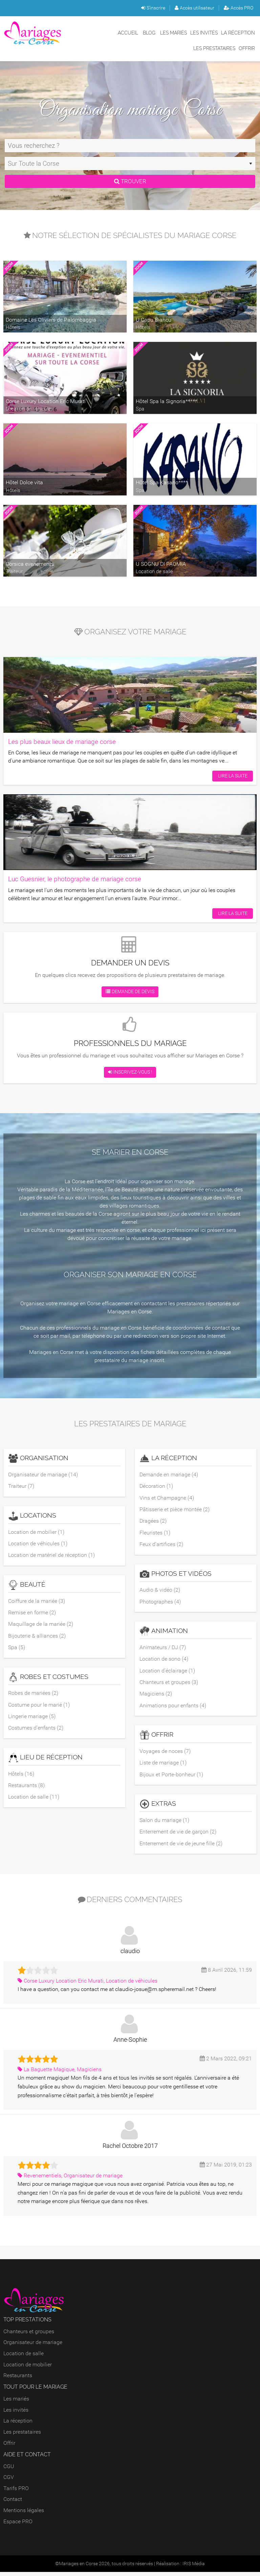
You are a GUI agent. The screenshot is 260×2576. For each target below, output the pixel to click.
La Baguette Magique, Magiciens (60, 2073)
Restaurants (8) (26, 1788)
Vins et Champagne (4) (166, 1498)
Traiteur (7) (21, 1486)
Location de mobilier (27, 2368)
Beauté (26, 1586)
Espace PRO (17, 2525)
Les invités (204, 33)
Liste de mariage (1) (163, 1766)
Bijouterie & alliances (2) (37, 1637)
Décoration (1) (156, 1486)
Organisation (38, 1458)
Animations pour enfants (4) (172, 1708)
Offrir (247, 48)
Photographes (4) (160, 1603)
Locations (32, 1516)
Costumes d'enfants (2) (35, 1730)
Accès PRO (238, 8)
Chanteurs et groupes (28, 2335)
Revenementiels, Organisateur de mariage (70, 2179)
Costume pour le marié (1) (39, 1707)
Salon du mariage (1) (164, 1823)
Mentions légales (23, 2514)
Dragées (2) (153, 1522)
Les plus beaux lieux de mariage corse (62, 742)
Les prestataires (214, 48)
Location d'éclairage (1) (167, 1672)
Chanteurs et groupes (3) (168, 1684)
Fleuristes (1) (154, 1533)
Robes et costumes (48, 1679)
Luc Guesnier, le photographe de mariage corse (74, 879)
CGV (8, 2481)
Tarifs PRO (16, 2492)
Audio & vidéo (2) (159, 1591)
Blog (149, 33)
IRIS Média (193, 2568)
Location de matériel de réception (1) (51, 1556)
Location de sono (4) (163, 1661)
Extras (157, 1808)
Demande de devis (130, 991)
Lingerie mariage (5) (32, 1718)
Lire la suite (231, 774)
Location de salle (23, 2357)
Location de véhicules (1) (37, 1544)
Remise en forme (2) (32, 1613)
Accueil (128, 33)
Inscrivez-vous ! (130, 1072)
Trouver (130, 181)
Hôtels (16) (21, 1776)
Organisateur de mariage (32, 2346)
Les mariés (173, 33)
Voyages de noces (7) (165, 1754)
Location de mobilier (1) (36, 1532)
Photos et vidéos (175, 1575)
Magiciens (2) (155, 1696)
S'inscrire (153, 8)
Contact (12, 2503)
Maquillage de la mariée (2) (40, 1625)
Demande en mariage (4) (168, 1474)
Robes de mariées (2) (33, 1695)
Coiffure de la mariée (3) (36, 1602)
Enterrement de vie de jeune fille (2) (180, 1847)
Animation (163, 1633)
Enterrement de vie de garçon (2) (177, 1835)
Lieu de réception (45, 1760)
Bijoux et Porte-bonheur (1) (171, 1777)
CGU (8, 2470)
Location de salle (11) (33, 1800)
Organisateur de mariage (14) (43, 1474)
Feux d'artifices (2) (161, 1545)
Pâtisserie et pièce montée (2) (174, 1510)
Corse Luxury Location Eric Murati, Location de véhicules (87, 1985)
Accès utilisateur (194, 8)
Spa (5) (16, 1649)
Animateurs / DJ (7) (162, 1649)
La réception (238, 33)
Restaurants (17, 2379)
